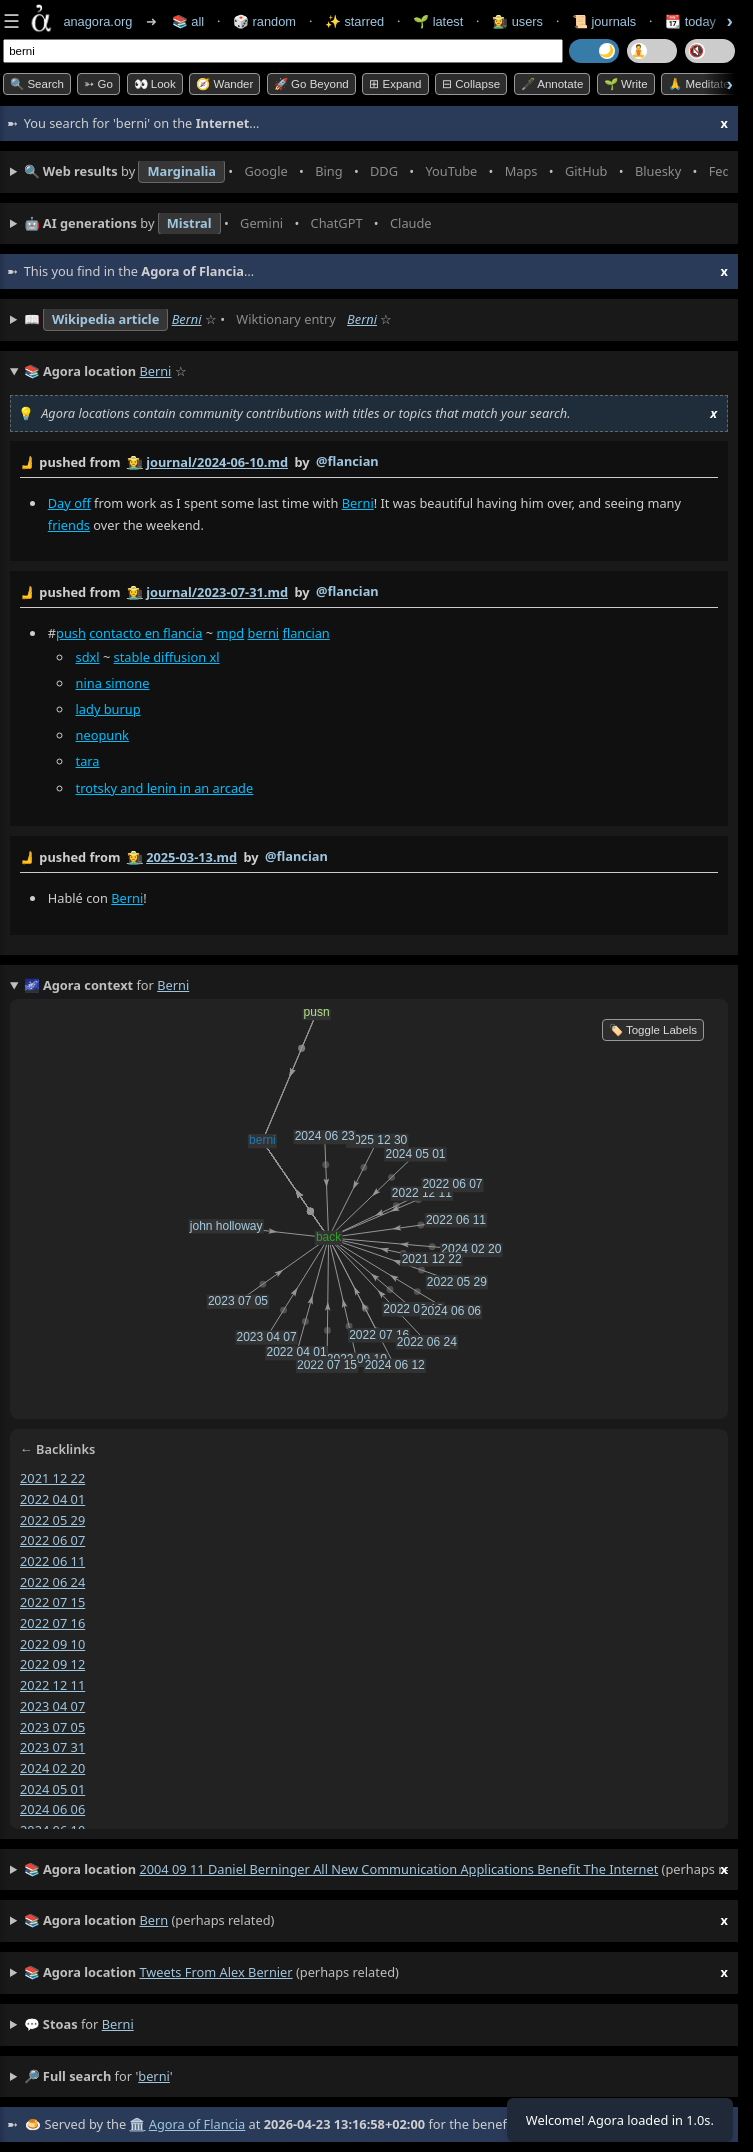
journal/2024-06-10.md (217, 462)
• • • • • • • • (376, 172)
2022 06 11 (52, 1561)
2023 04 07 (52, 1706)
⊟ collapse (471, 84)
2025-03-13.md (191, 857)
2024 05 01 (52, 1788)
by (369, 463)
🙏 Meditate (698, 84)
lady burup (108, 709)
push (71, 633)
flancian (305, 633)
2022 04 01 (52, 1498)
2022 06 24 (52, 1581)
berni (264, 633)
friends (69, 525)
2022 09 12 (52, 1664)
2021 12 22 (52, 1478)
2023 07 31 (52, 1747)
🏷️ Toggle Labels (653, 1030)
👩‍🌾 (135, 462)
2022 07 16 (52, 1623)
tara (88, 762)
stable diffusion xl (167, 657)
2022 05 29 (52, 1519)
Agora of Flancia (197, 2124)
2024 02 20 (52, 1768)
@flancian (347, 461)
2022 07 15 (52, 1602)
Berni (187, 319)
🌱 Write (626, 84)
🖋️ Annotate (552, 84)
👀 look (155, 84)
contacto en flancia (145, 633)
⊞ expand (395, 84)
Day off (69, 503)
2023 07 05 (52, 1726)
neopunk (102, 735)
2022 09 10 (52, 1643)
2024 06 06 (52, 1809)
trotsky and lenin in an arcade (165, 788)
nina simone (113, 683)
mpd (230, 633)
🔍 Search (37, 84)
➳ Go (98, 84)
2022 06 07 (52, 1540)
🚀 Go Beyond (311, 84)
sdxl (88, 657)
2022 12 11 (52, 1685)
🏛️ (137, 2124)
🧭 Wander (224, 84)
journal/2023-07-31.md (217, 592)
